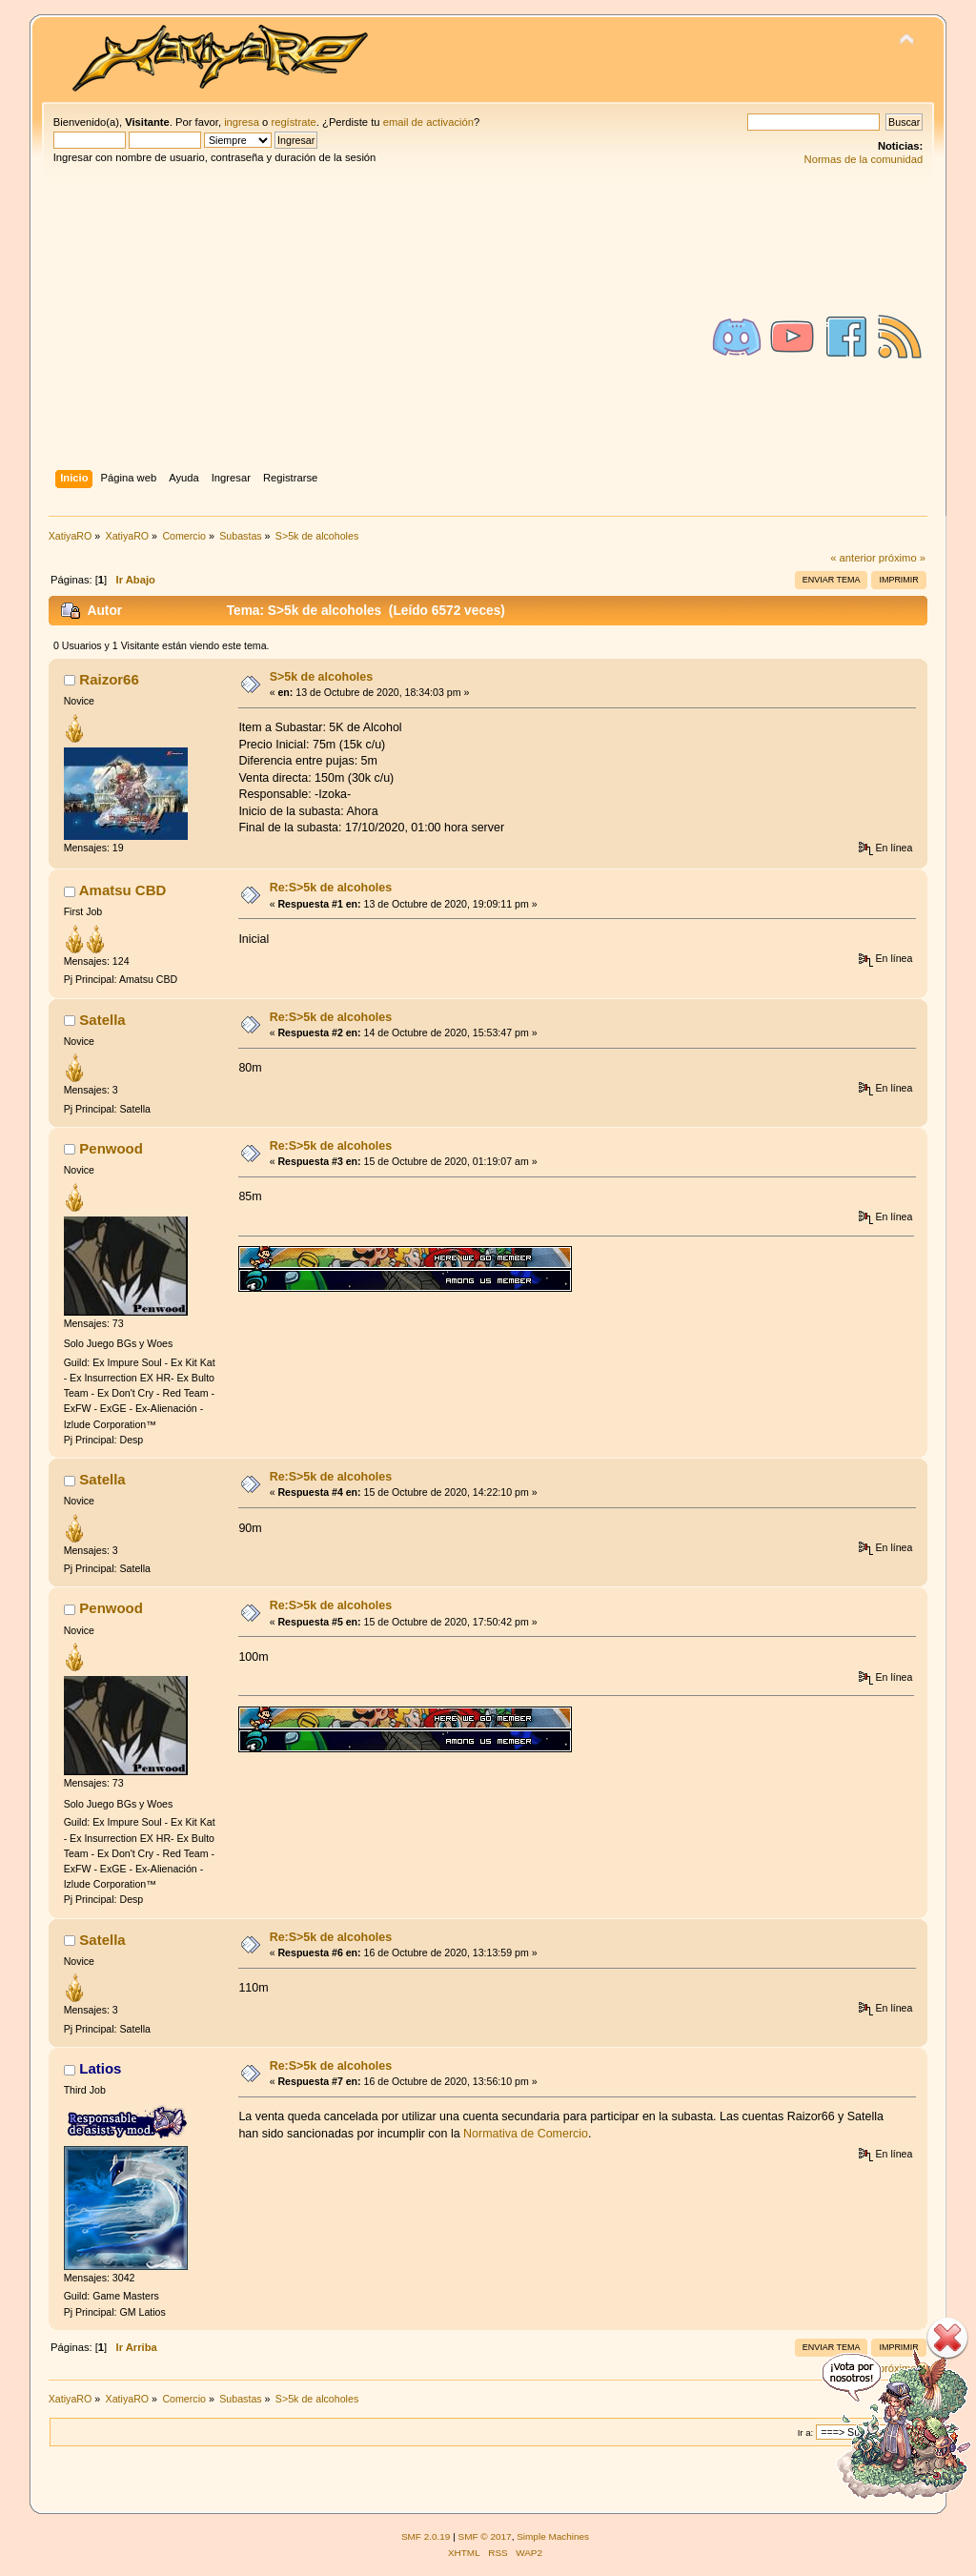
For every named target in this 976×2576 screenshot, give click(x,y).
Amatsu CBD (123, 890)
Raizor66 (108, 679)
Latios (100, 2068)
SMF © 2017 (485, 2536)
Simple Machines (553, 2536)
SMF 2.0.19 (426, 2536)
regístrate (293, 122)
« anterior (852, 557)
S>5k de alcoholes (321, 677)
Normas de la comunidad (864, 159)
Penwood (111, 1148)
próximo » (902, 557)
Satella (102, 1020)
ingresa (241, 122)
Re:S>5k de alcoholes (331, 887)
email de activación (428, 122)
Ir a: (805, 2432)
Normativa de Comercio (525, 2133)
